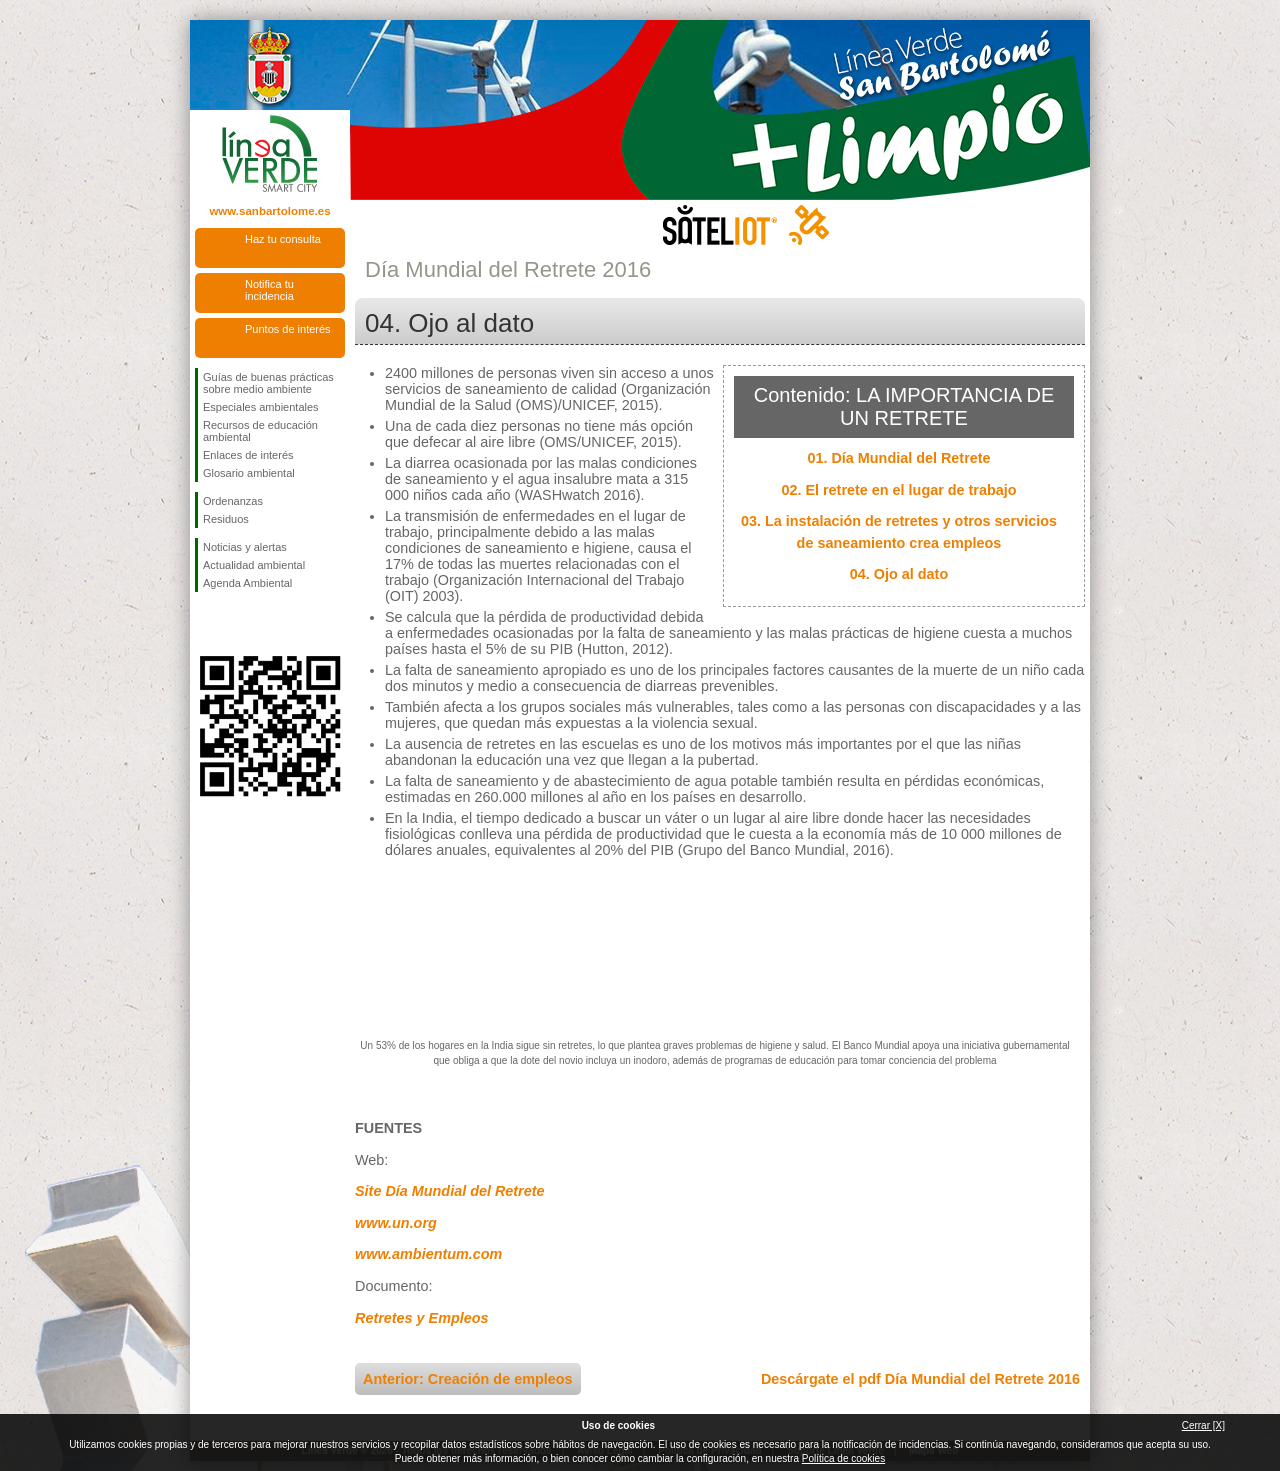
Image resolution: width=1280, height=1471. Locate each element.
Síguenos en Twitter (240, 624)
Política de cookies (843, 1458)
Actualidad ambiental (254, 565)
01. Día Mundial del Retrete (898, 458)
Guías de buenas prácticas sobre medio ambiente (268, 383)
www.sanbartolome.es (269, 211)
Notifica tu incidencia (269, 290)
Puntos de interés (288, 329)
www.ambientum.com (428, 1254)
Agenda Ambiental (247, 583)
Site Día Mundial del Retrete (450, 1191)
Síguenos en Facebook (207, 624)
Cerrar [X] (1203, 1425)
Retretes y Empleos (422, 1318)
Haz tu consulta (283, 239)
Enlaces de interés (248, 455)
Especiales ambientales (261, 407)
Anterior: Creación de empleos (468, 1379)
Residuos (226, 519)
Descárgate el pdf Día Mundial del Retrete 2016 (920, 1379)
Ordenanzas (233, 501)
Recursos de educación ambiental (260, 431)
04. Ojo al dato (899, 574)
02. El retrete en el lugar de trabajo (898, 490)
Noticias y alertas (245, 547)
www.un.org (396, 1223)
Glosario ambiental (249, 473)
